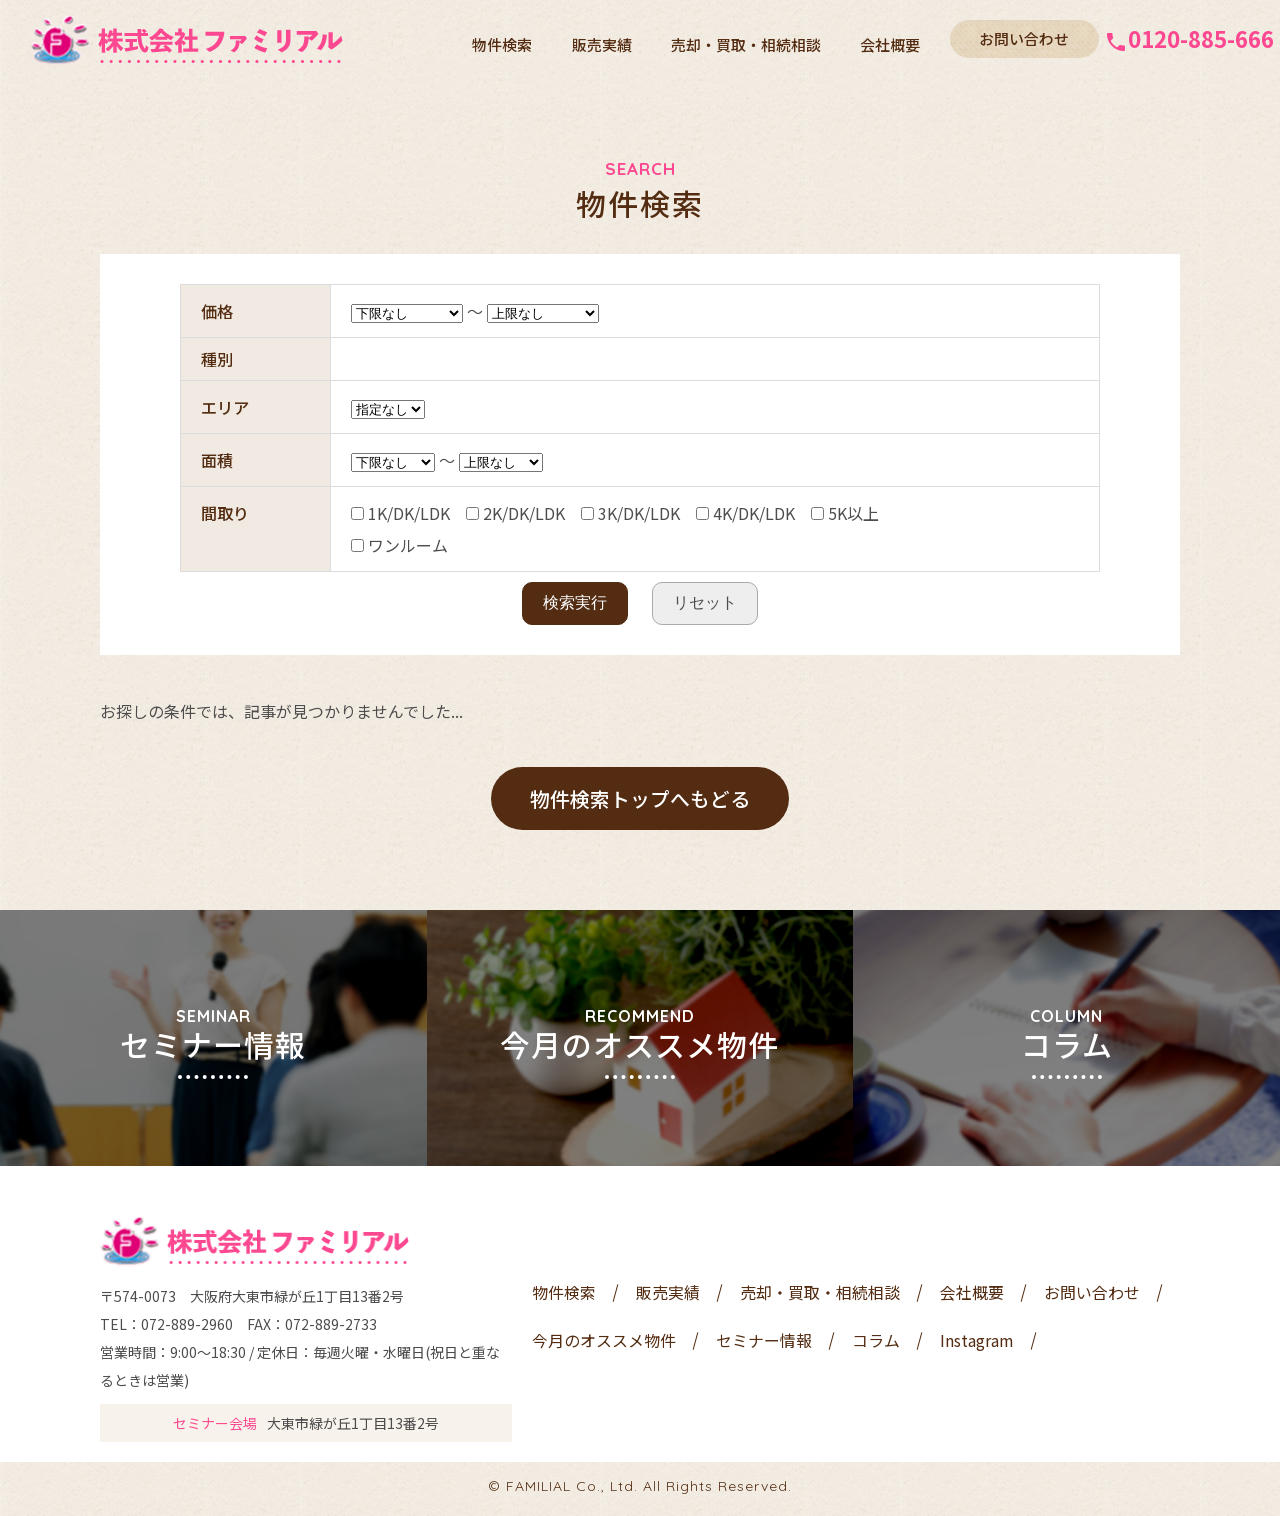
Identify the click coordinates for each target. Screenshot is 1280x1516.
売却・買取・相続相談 (757, 39)
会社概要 (894, 39)
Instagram (977, 1345)
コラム (876, 1345)
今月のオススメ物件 (604, 1345)
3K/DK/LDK (630, 513)
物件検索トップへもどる (640, 798)
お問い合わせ (1020, 38)
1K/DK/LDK (400, 513)
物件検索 (528, 39)
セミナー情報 (764, 1345)
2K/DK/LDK (515, 513)
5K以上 (845, 513)
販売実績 (620, 39)
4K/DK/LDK (745, 513)
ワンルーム (399, 545)
